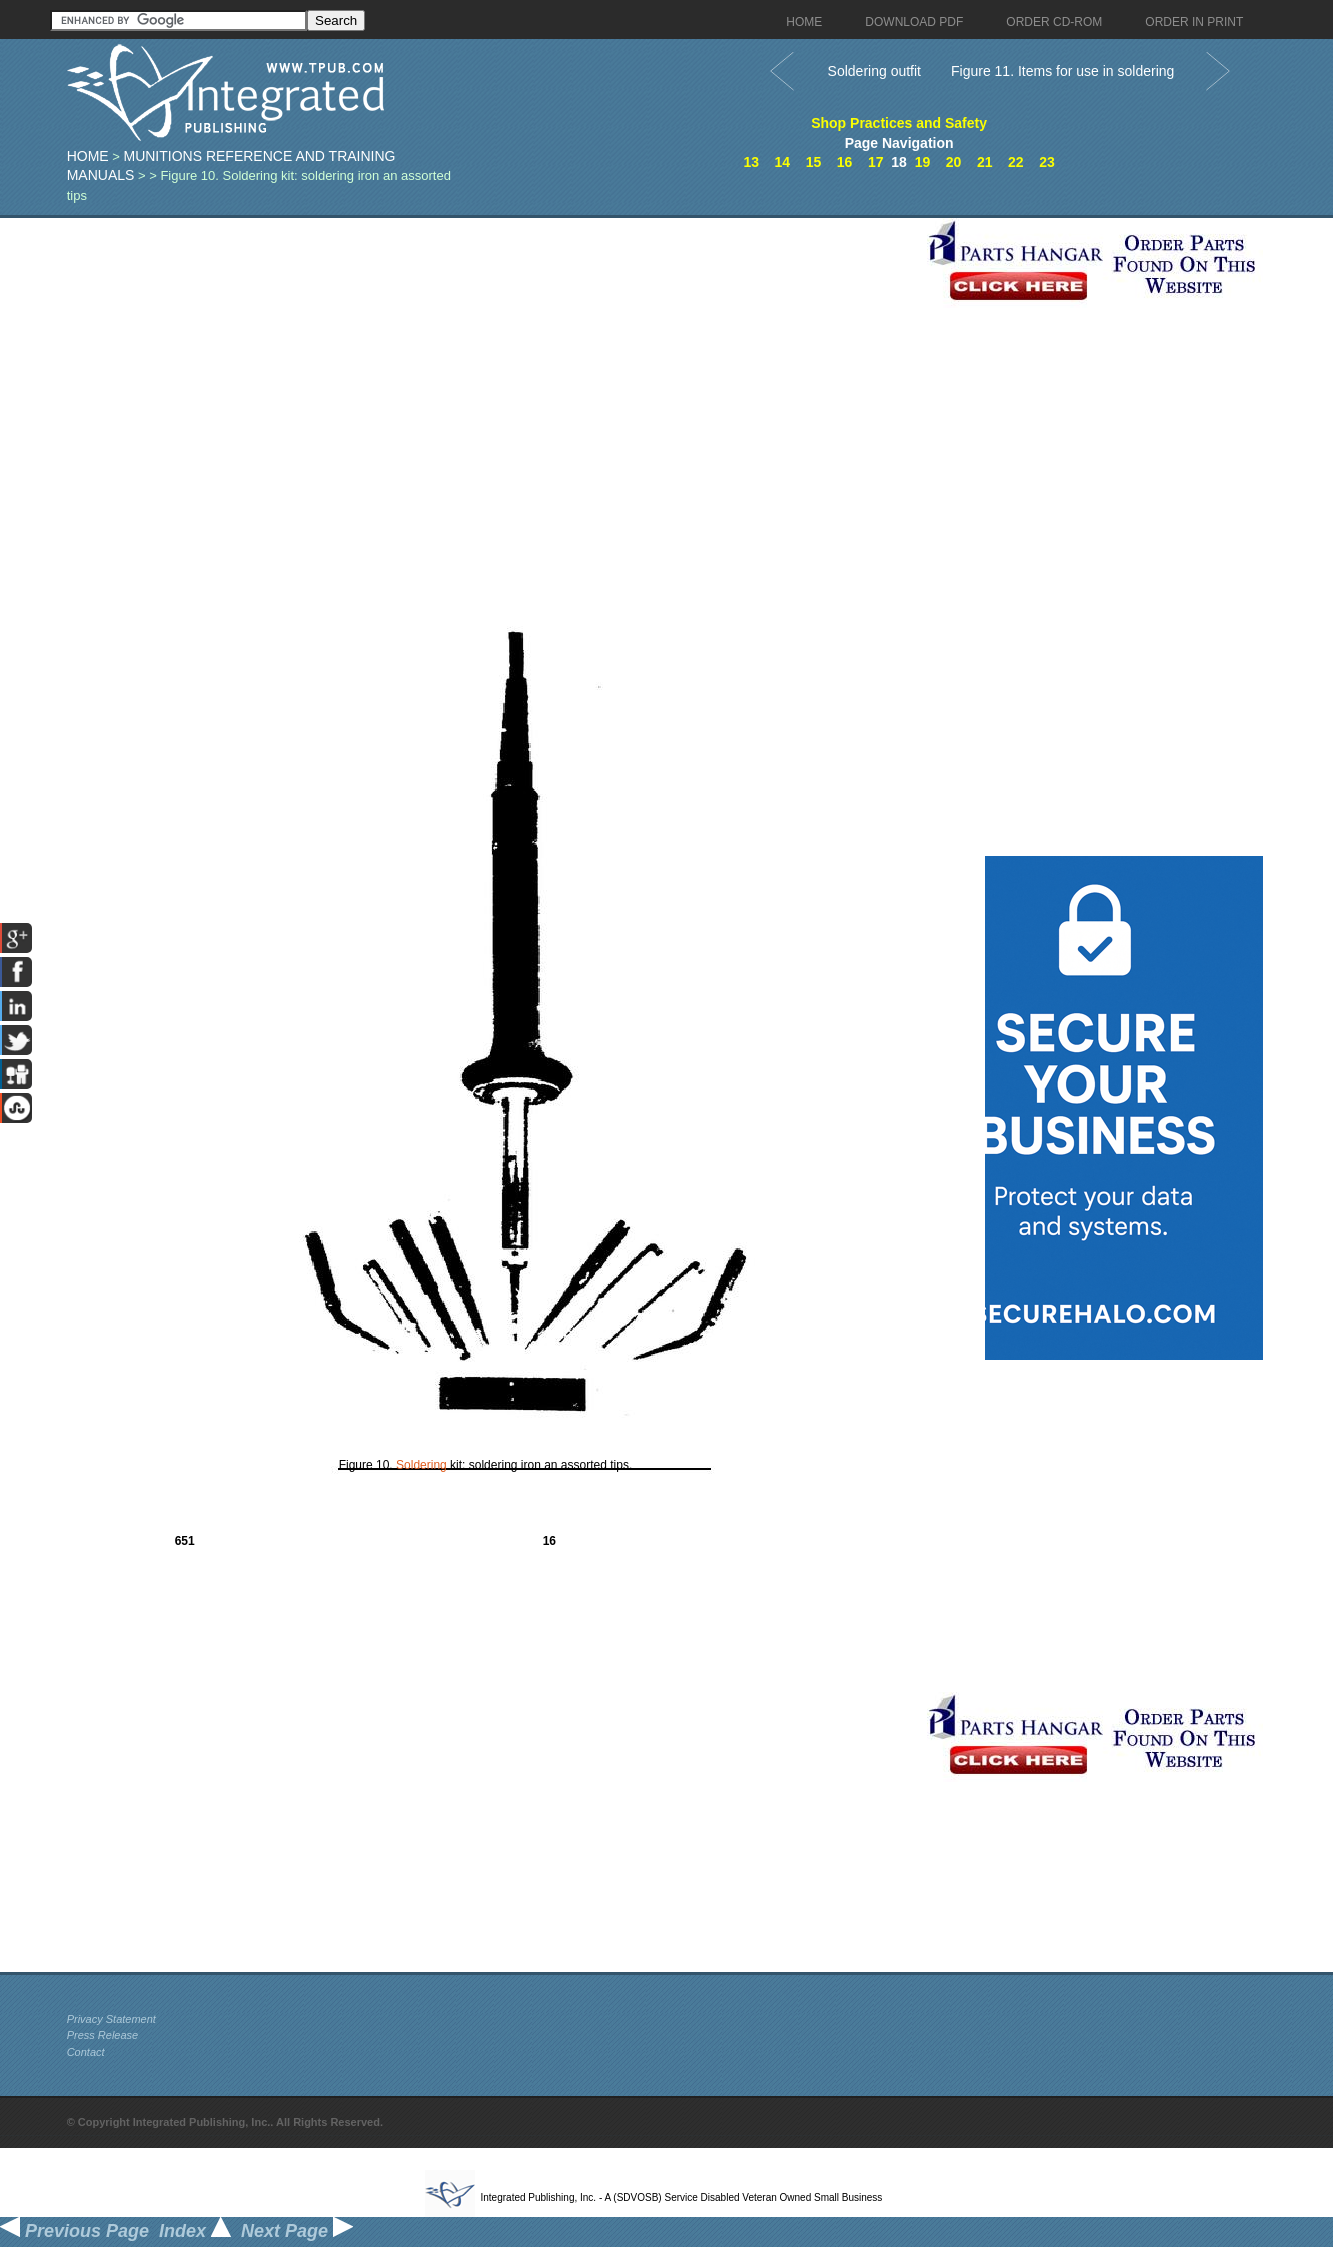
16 (845, 162)
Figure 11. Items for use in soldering (1062, 71)
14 (783, 162)
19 (923, 162)
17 (876, 162)
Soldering (421, 1465)
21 (985, 162)
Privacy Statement (111, 2019)
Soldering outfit (874, 71)
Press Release (103, 2035)
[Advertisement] (492, 358)
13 (751, 162)
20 (954, 162)
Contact (86, 2052)
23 (1047, 162)
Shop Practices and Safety (899, 123)
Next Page (297, 2231)
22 (1016, 162)
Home (88, 156)
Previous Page (74, 2231)
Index (195, 2231)
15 (814, 162)
